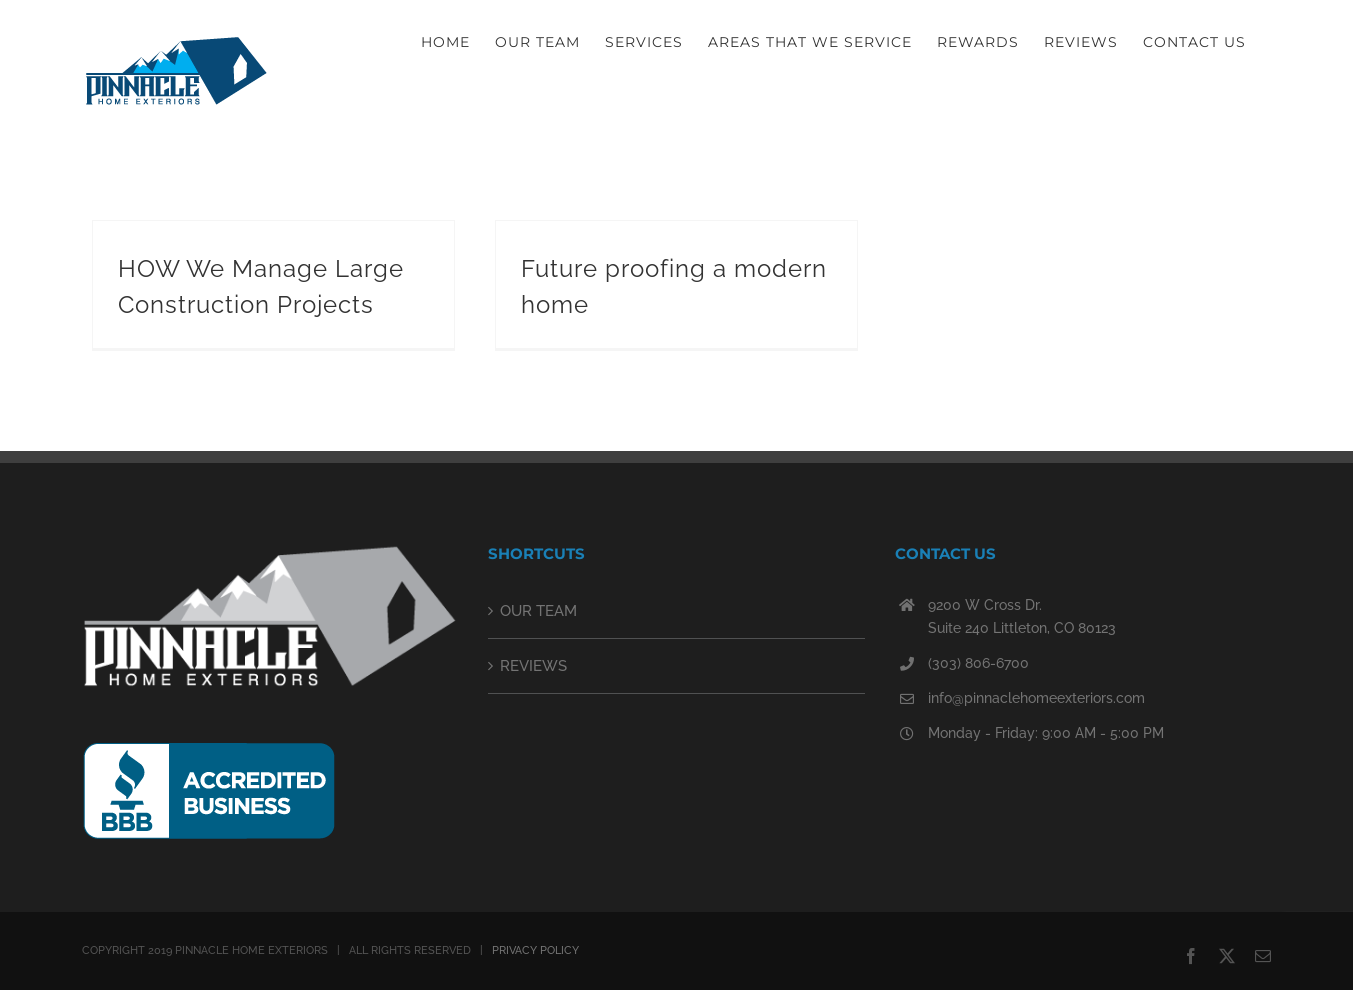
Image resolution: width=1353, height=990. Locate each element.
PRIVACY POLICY (535, 950)
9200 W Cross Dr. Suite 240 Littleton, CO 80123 (1022, 617)
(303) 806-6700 (978, 663)
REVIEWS (533, 666)
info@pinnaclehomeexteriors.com (1036, 698)
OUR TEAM (538, 611)
